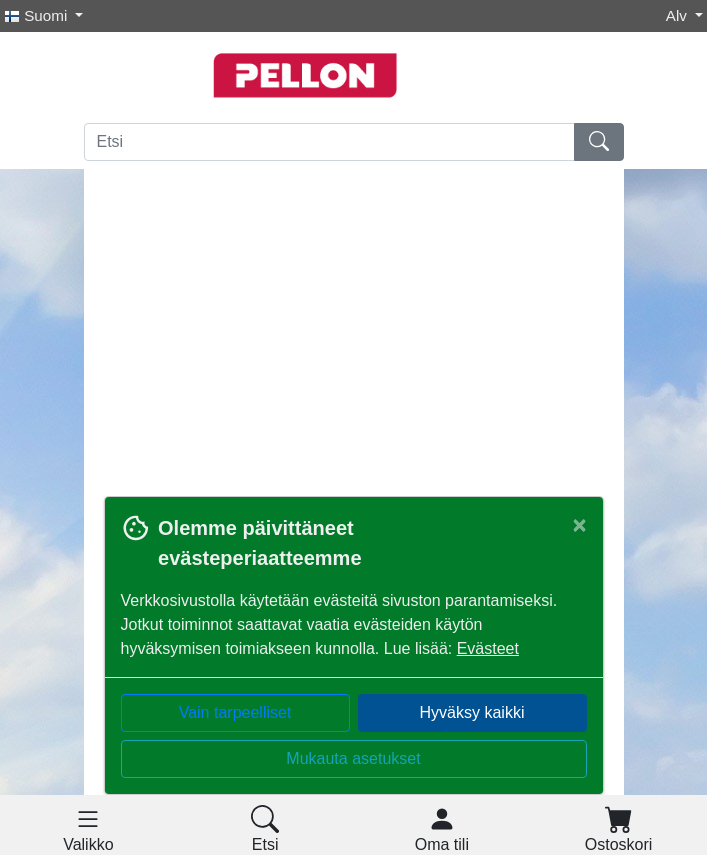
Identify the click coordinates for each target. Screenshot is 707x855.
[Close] (579, 525)
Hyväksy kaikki (472, 712)
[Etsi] (329, 142)
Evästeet (488, 648)
